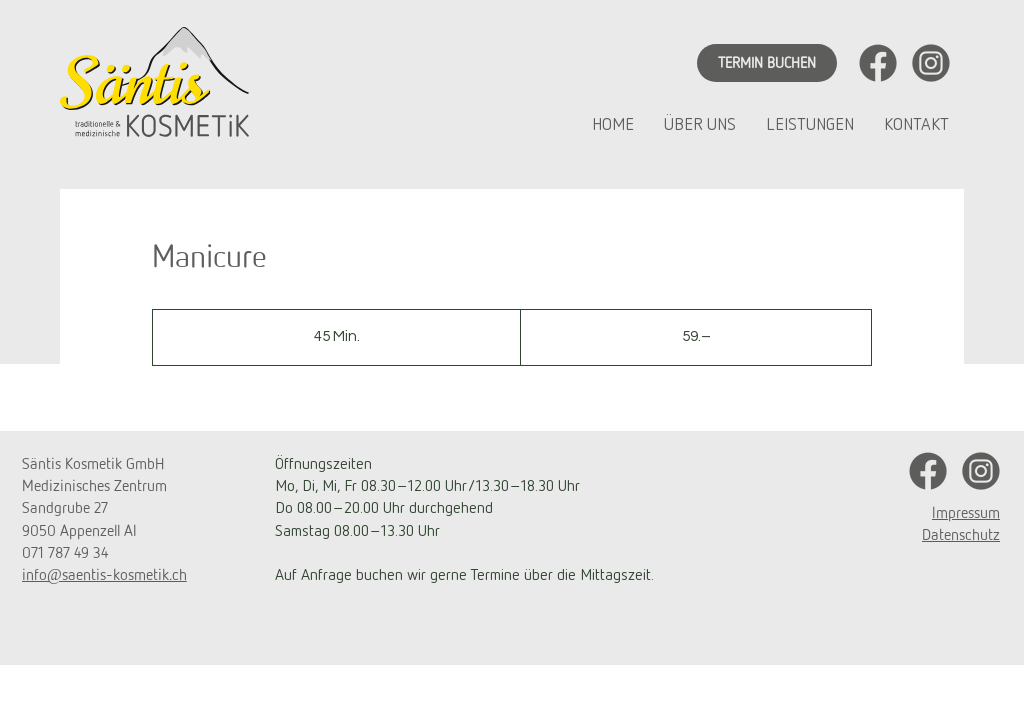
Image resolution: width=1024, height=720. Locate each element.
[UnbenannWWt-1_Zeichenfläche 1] (878, 63)
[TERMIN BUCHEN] (767, 63)
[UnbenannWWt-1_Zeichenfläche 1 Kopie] (931, 63)
